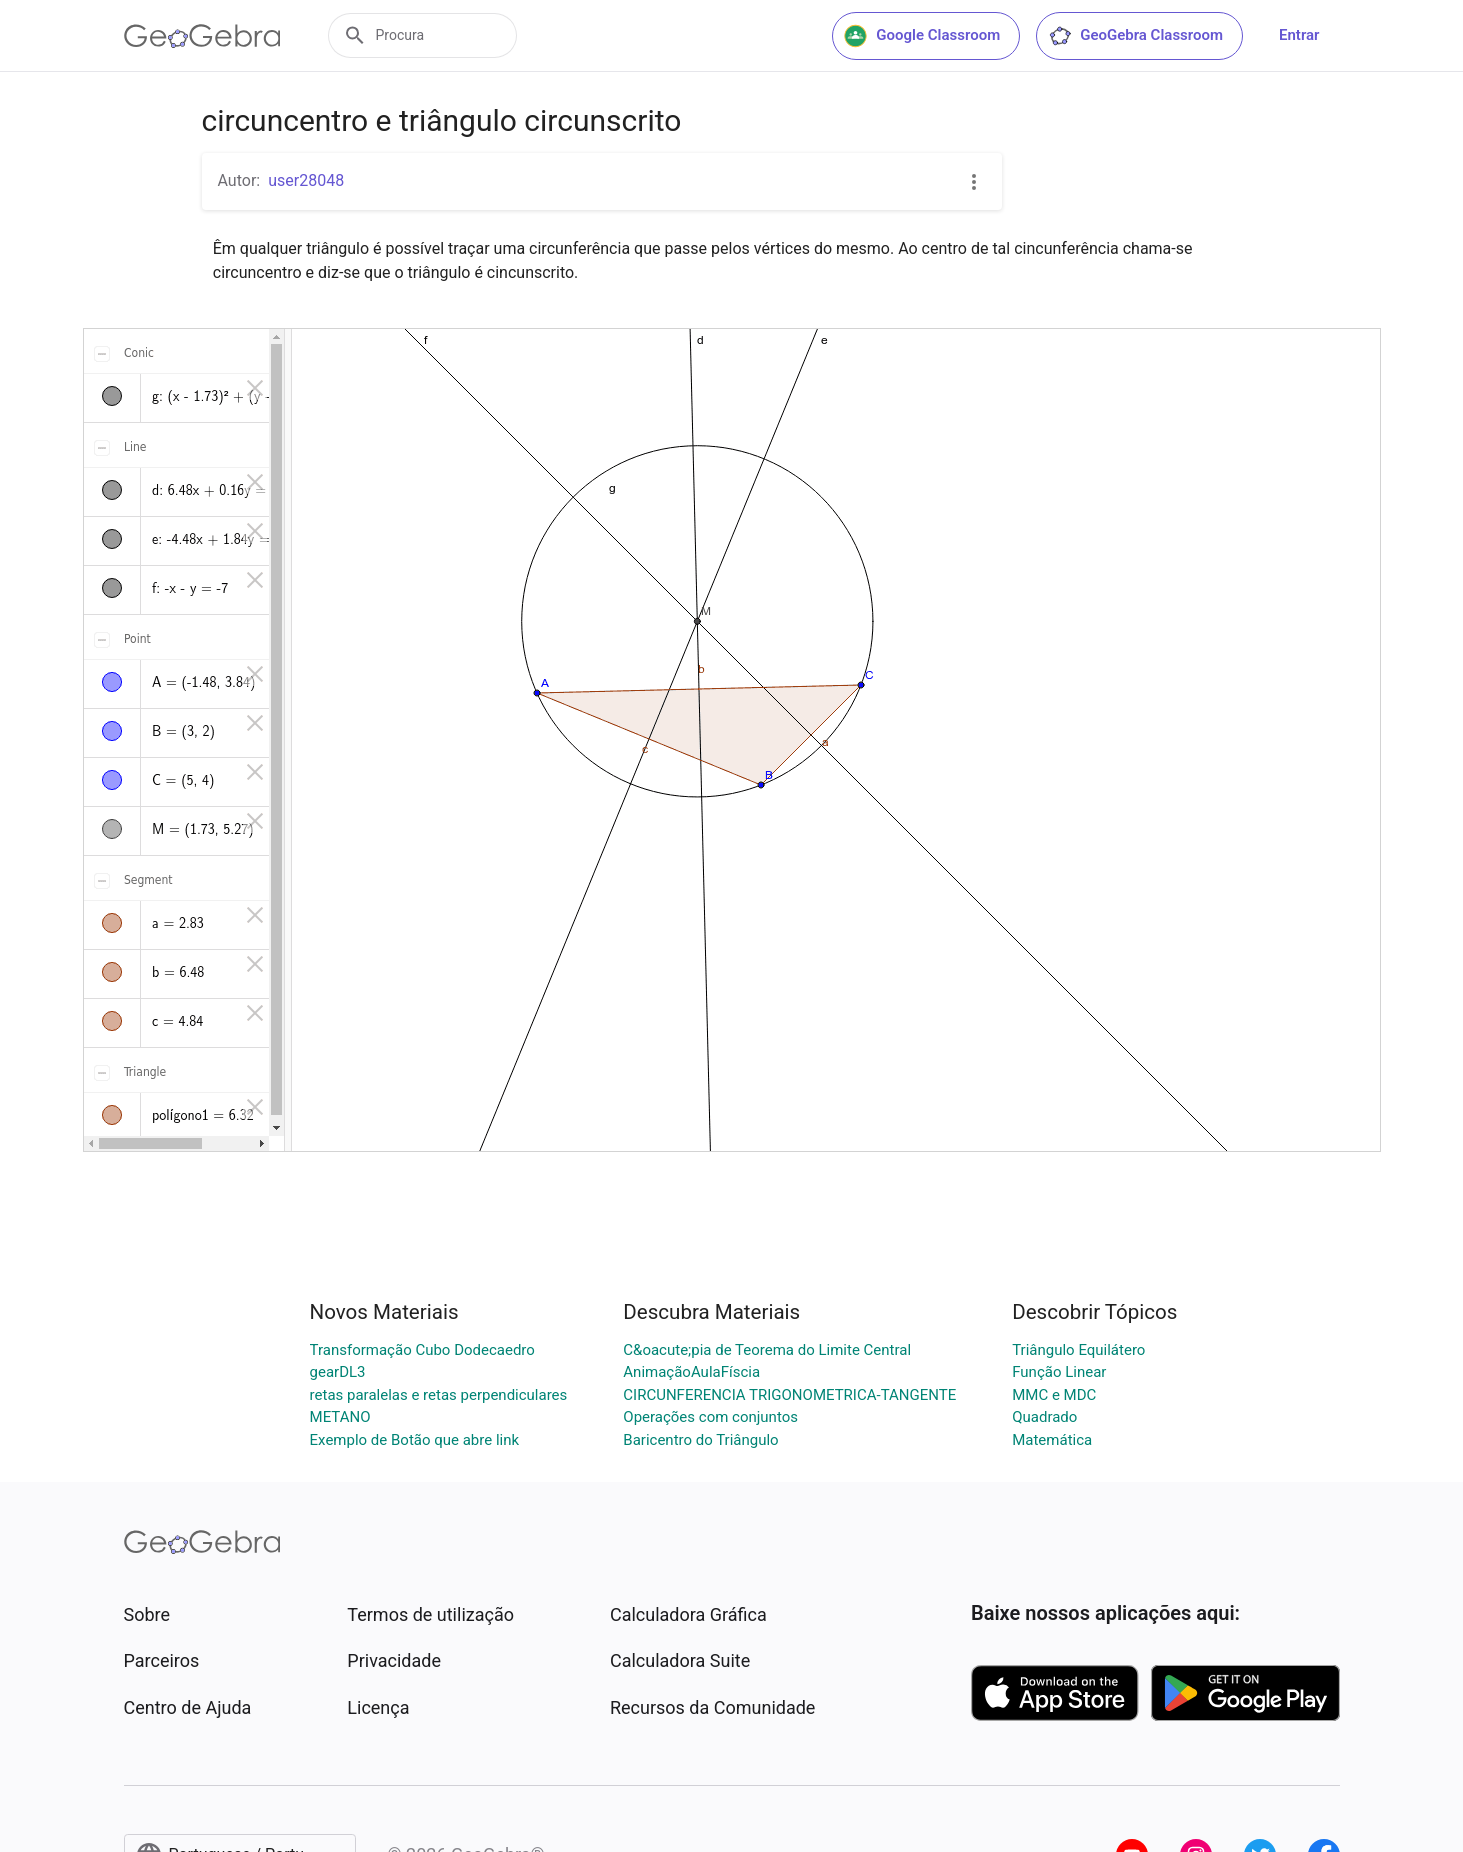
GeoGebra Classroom (1135, 36)
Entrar (1299, 35)
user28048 (306, 180)
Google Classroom (922, 36)
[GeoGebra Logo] (202, 36)
